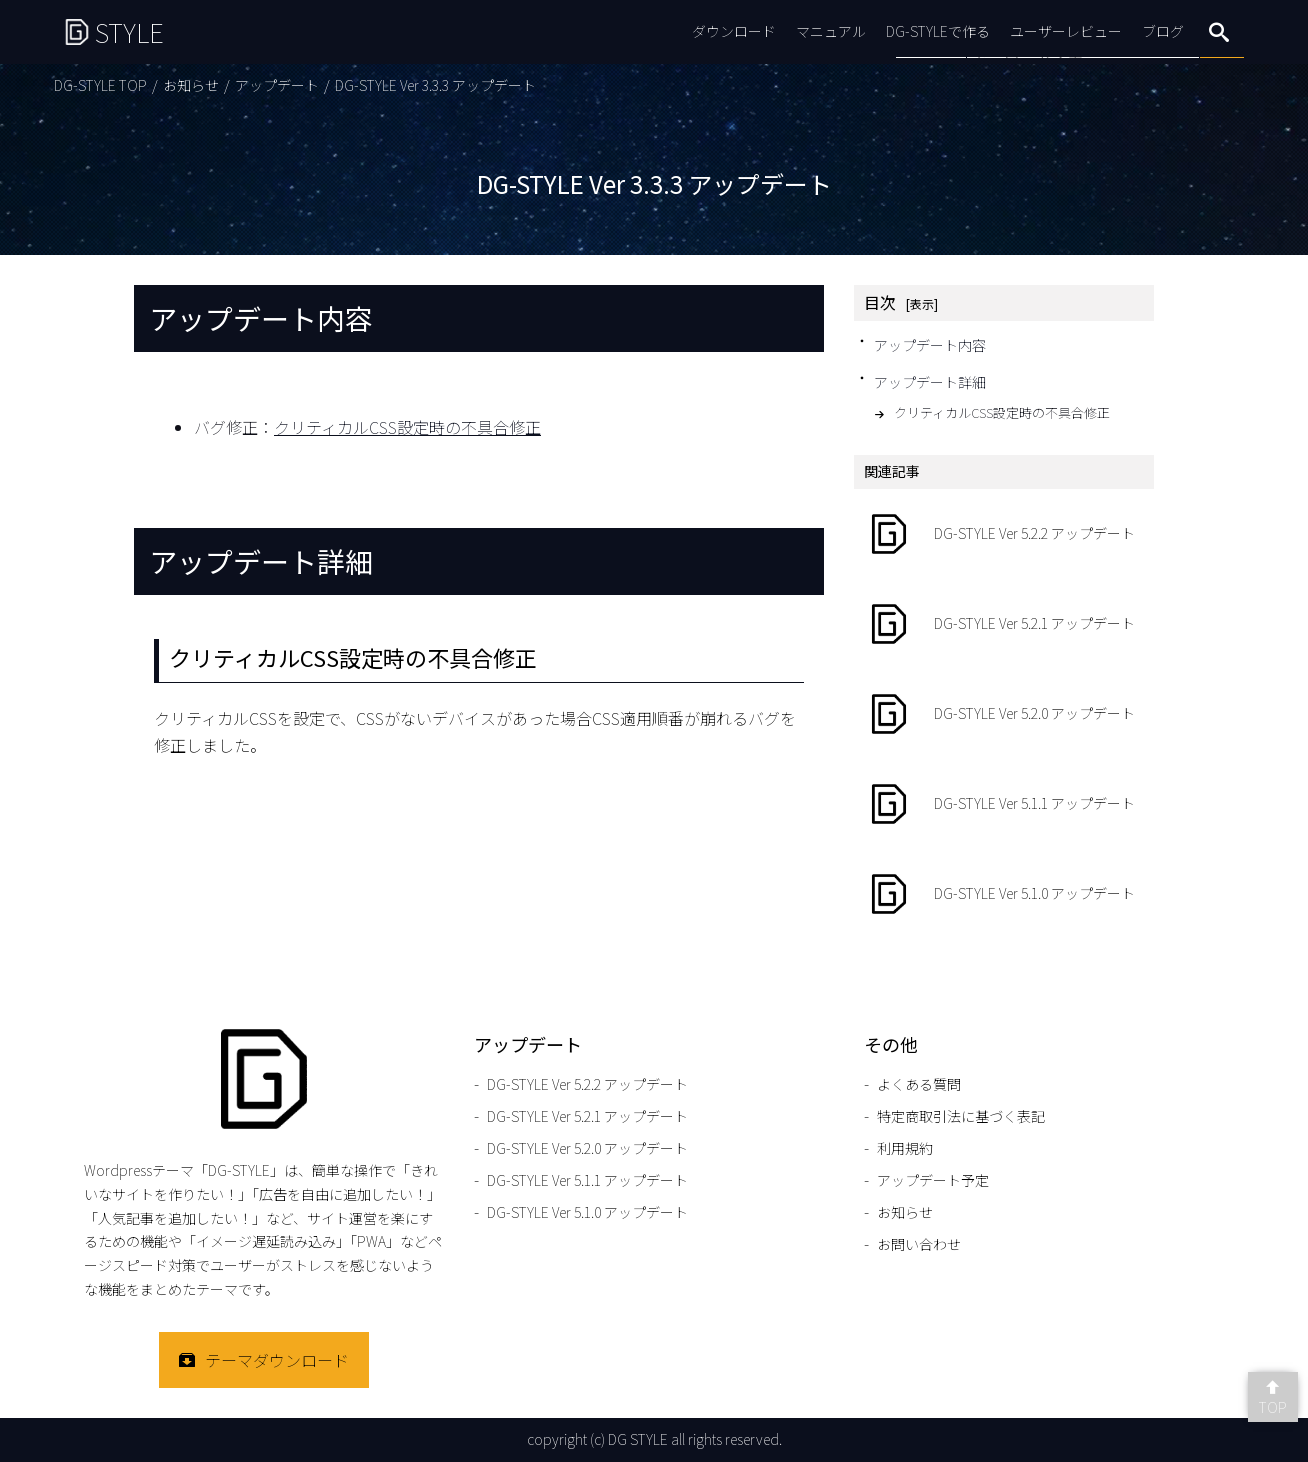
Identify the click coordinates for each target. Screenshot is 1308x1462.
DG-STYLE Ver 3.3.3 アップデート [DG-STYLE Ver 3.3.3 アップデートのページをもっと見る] (435, 85)
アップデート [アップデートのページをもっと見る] (277, 85)
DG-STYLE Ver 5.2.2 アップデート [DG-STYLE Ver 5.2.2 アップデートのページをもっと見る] (587, 1084)
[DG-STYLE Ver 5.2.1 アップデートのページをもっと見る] (1004, 624)
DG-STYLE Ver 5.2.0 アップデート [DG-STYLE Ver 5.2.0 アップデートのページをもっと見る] (587, 1148)
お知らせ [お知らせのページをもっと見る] (191, 85)
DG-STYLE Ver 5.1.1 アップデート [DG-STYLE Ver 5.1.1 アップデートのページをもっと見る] (587, 1180)
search (1219, 32)
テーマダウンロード (277, 1360)
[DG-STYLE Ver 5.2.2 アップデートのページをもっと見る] (1004, 534)
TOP (1273, 1407)
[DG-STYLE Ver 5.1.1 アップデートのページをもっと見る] (1004, 804)
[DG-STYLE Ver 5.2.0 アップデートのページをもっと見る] (1004, 714)
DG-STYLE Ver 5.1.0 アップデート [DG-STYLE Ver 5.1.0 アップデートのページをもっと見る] (587, 1212)
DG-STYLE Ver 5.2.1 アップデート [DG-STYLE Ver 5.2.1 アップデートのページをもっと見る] (587, 1116)
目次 (880, 302)
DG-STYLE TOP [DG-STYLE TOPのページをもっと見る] (100, 85)
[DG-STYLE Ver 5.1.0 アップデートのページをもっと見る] (1004, 894)
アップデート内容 (930, 345)
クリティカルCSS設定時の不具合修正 (407, 427)
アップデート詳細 (930, 382)
